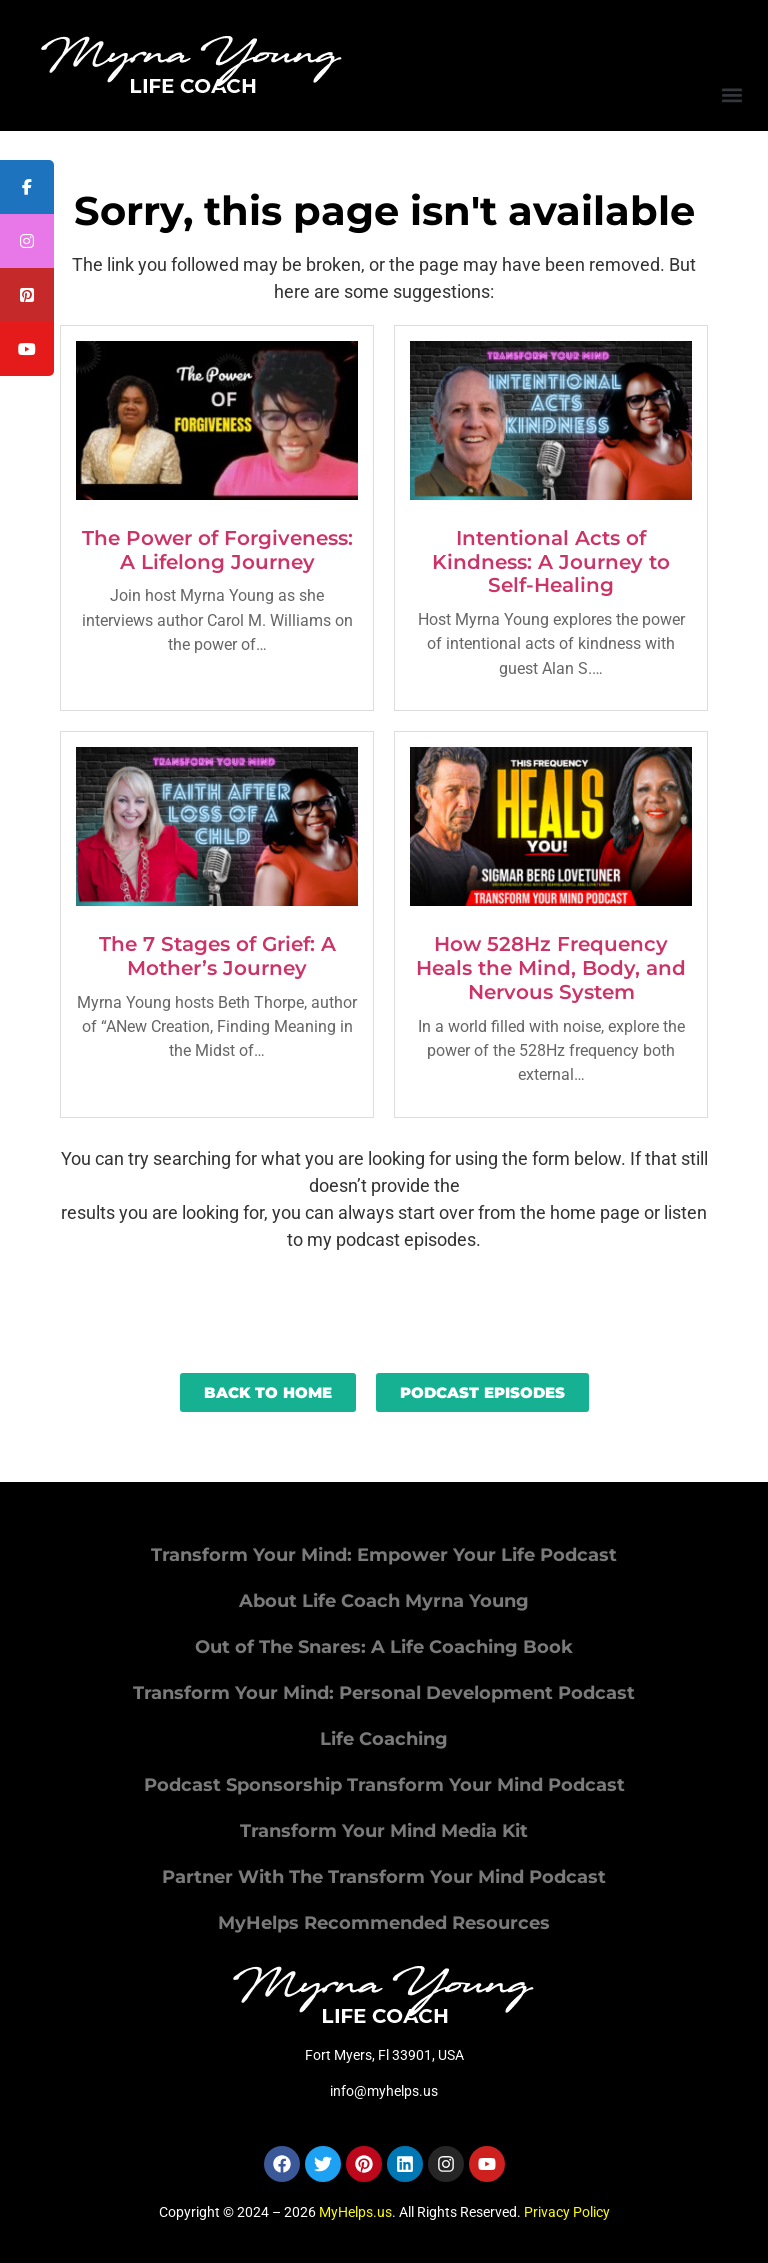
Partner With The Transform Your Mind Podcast (384, 1877)
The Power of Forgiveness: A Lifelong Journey (217, 550)
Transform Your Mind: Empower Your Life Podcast (384, 1555)
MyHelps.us (355, 2212)
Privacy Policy (567, 2212)
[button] (731, 94)
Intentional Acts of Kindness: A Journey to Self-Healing (551, 562)
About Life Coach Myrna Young (384, 1601)
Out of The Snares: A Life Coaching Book (384, 1647)
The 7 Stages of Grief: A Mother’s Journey (217, 956)
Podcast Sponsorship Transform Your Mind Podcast (384, 1785)
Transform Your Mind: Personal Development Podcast (384, 1693)
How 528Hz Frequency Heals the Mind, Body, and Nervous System (551, 968)
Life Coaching (384, 1739)
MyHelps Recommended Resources (384, 1923)
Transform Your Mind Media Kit (384, 1831)
